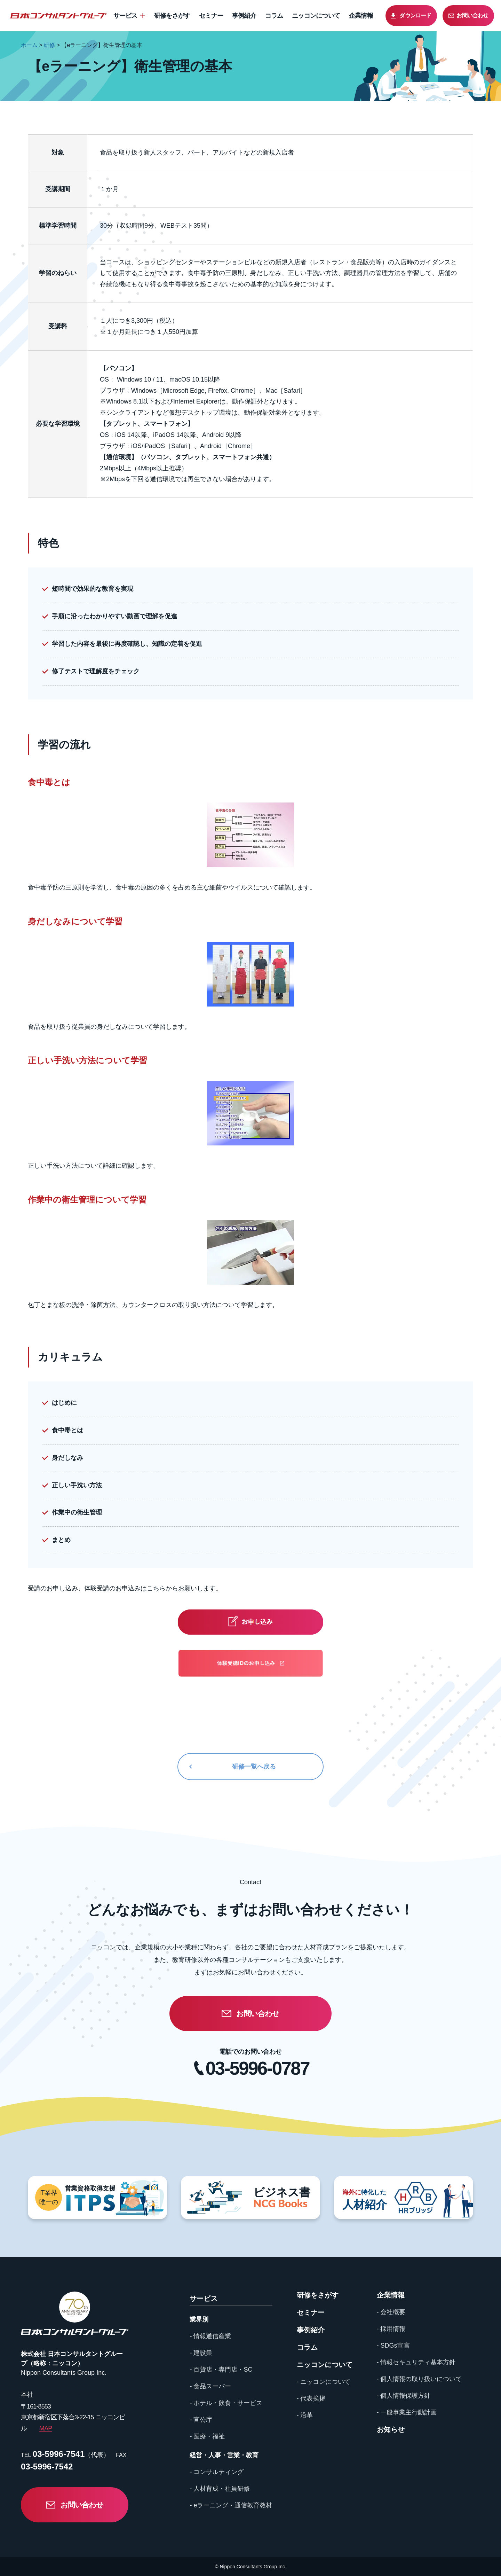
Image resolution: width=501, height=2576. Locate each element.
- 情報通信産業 (210, 2336)
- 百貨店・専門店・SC (221, 2369)
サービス (125, 15)
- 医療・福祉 (207, 2436)
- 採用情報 (391, 2328)
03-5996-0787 (257, 2068)
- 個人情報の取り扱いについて (419, 2378)
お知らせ (391, 2429)
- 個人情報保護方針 (404, 2395)
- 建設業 (201, 2352)
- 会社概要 (391, 2312)
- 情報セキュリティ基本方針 (416, 2362)
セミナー (211, 15)
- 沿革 (305, 2415)
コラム (274, 15)
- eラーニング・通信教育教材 (231, 2505)
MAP (45, 2428)
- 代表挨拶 (311, 2398)
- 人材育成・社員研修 (220, 2488)
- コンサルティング (217, 2471)
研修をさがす (172, 15)
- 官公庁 (201, 2419)
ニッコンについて (316, 15)
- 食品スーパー (210, 2386)
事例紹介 (244, 15)
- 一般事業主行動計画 (407, 2412)
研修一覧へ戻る (254, 1766)
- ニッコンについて (324, 2381)
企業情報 (361, 15)
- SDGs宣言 (393, 2345)
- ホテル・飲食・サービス (226, 2402)
